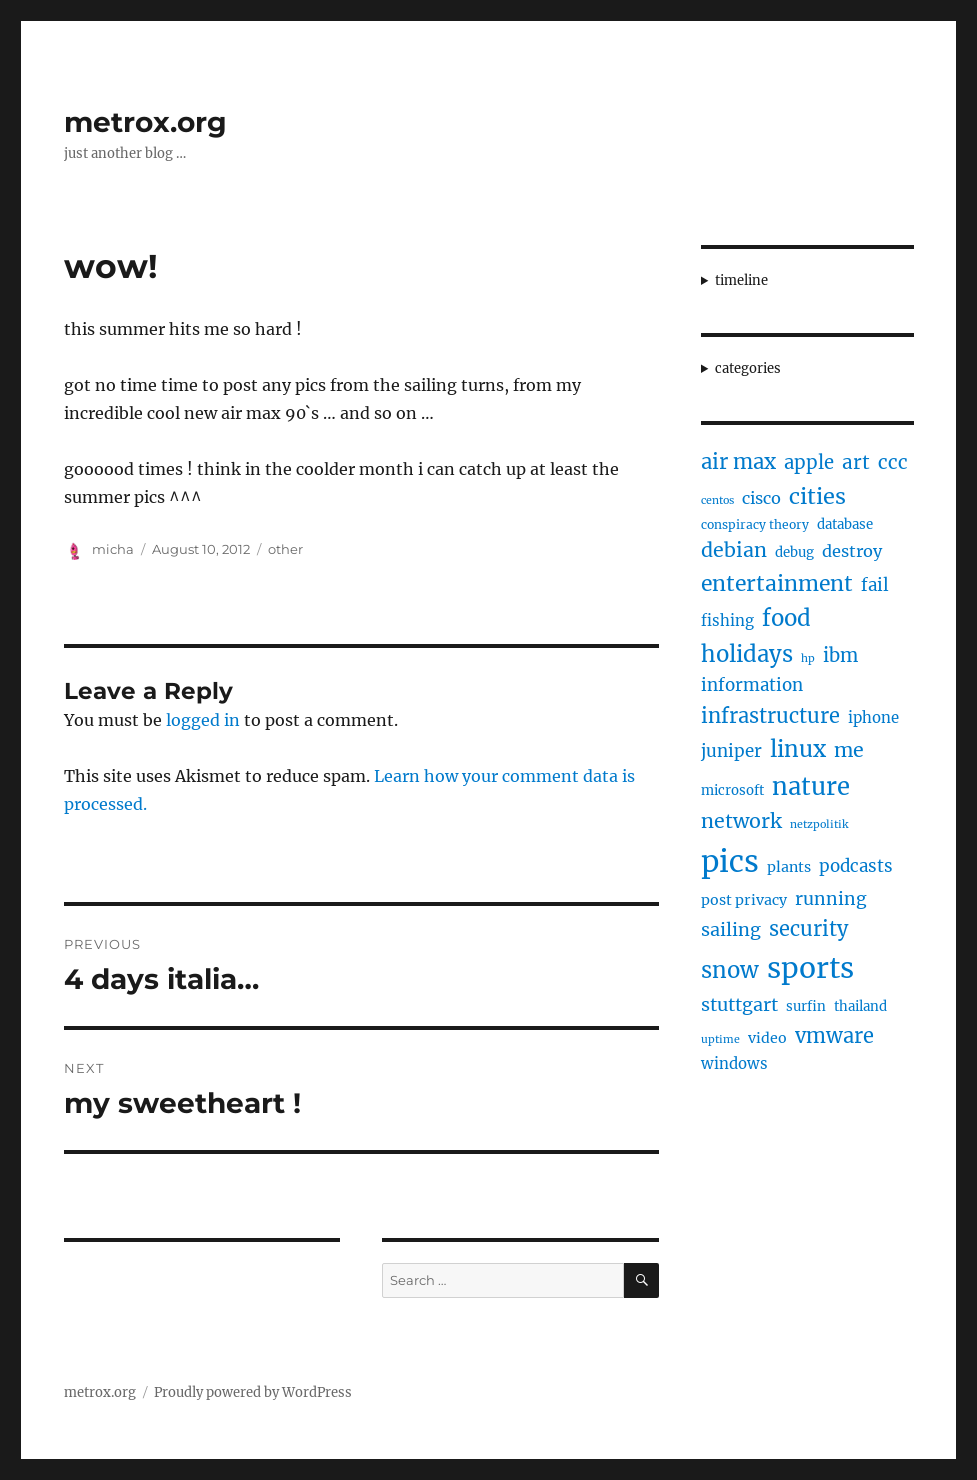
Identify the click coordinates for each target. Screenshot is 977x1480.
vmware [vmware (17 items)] (834, 1035)
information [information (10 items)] (752, 685)
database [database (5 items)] (845, 524)
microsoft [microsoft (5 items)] (732, 790)
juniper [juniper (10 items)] (731, 751)
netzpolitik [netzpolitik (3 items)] (819, 824)
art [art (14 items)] (856, 462)
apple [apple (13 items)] (809, 462)
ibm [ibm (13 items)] (840, 655)
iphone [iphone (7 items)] (873, 717)
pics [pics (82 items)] (730, 861)
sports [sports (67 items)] (810, 968)
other (285, 549)
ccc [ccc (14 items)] (893, 462)
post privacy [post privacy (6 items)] (744, 900)
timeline (741, 280)
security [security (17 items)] (808, 928)
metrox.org (145, 122)
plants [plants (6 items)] (789, 867)
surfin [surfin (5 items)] (806, 1006)
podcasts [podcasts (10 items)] (856, 866)
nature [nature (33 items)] (811, 787)
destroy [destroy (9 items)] (852, 551)
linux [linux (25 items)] (798, 749)
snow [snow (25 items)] (730, 970)
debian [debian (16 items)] (734, 550)
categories (748, 368)
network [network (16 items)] (741, 821)
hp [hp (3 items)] (808, 658)
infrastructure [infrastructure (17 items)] (770, 715)
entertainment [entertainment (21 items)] (777, 583)
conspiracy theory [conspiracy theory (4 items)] (755, 524)
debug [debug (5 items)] (794, 552)
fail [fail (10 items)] (875, 585)
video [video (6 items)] (767, 1038)
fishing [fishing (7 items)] (727, 620)
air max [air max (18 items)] (738, 462)
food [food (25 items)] (786, 618)
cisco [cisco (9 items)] (761, 498)
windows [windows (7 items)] (734, 1063)
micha (113, 549)
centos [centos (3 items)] (717, 500)
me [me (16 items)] (849, 750)
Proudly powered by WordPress (253, 1392)
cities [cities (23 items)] (817, 496)
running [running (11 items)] (831, 899)
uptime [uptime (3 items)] (720, 1039)
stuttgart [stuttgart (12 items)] (739, 1004)
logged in (203, 720)
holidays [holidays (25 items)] (747, 654)
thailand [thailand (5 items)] (860, 1006)
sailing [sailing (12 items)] (731, 929)
